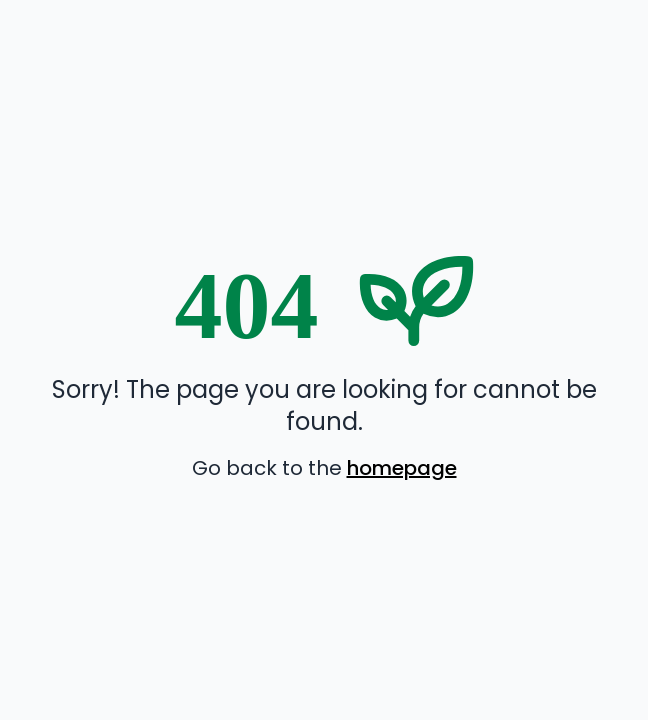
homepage (402, 468)
